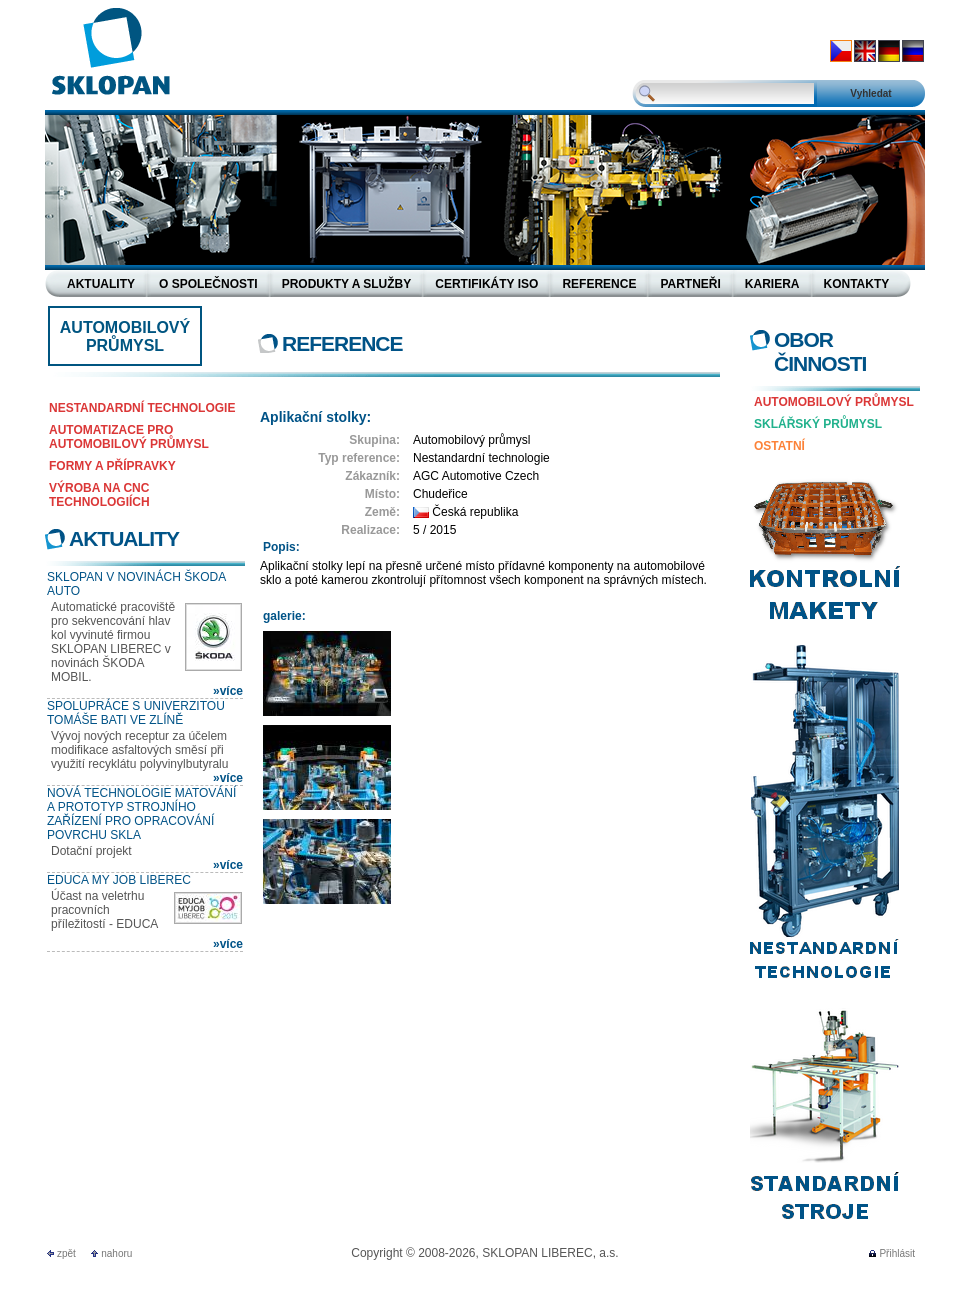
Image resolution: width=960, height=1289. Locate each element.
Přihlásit (897, 1253)
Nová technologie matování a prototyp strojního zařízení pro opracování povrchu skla (141, 814)
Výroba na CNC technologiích (99, 495)
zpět (66, 1253)
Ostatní (779, 446)
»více (228, 691)
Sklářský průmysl (818, 424)
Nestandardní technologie (142, 408)
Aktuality (124, 538)
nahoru (116, 1253)
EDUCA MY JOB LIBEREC (119, 880)
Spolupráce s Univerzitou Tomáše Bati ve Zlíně (136, 713)
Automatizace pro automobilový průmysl (129, 437)
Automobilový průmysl (834, 402)
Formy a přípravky (112, 466)
